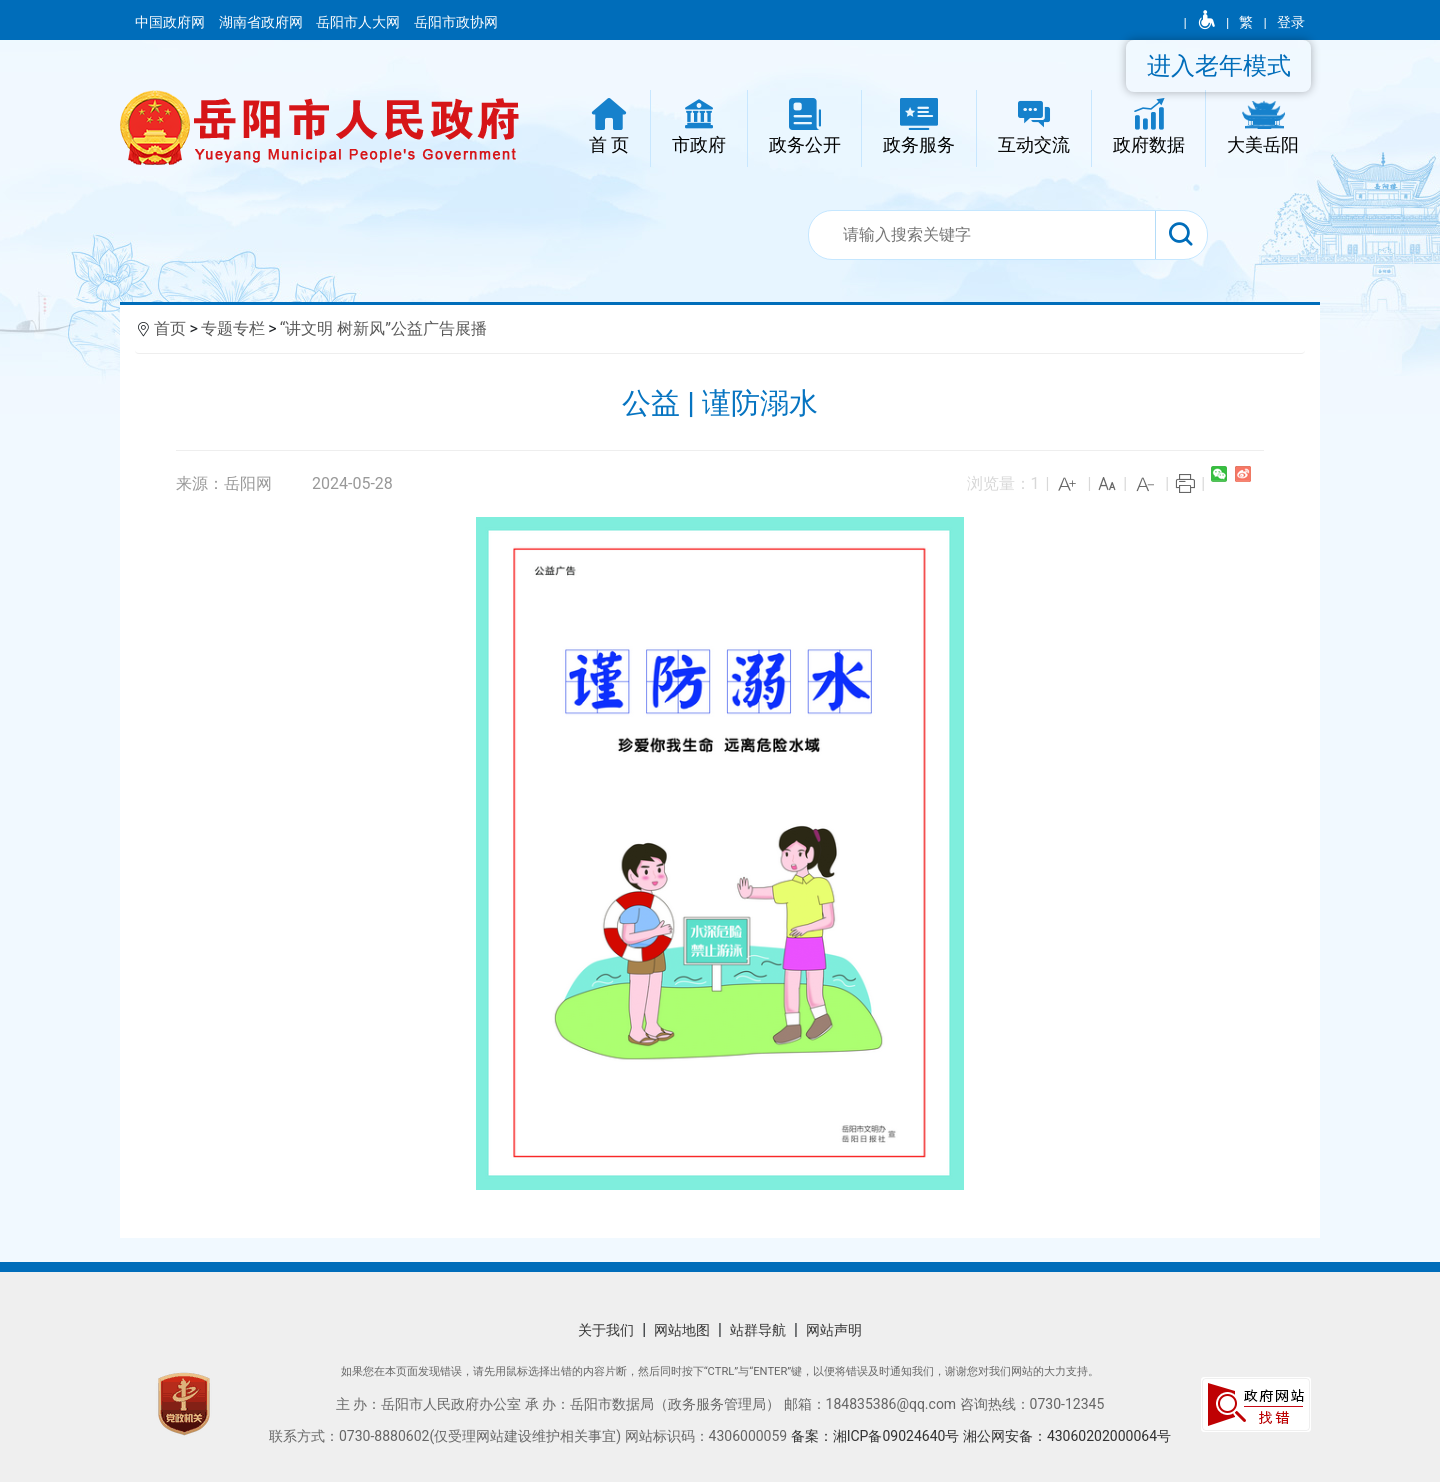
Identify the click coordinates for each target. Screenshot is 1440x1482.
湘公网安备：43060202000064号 (1067, 1436)
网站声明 (834, 1330)
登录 (1291, 22)
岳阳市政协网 (456, 22)
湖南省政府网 (262, 22)
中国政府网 (171, 22)
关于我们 (606, 1330)
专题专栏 (233, 328)
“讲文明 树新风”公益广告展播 (383, 328)
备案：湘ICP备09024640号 (877, 1436)
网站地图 (682, 1330)
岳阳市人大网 (359, 22)
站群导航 (758, 1330)
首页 (170, 328)
